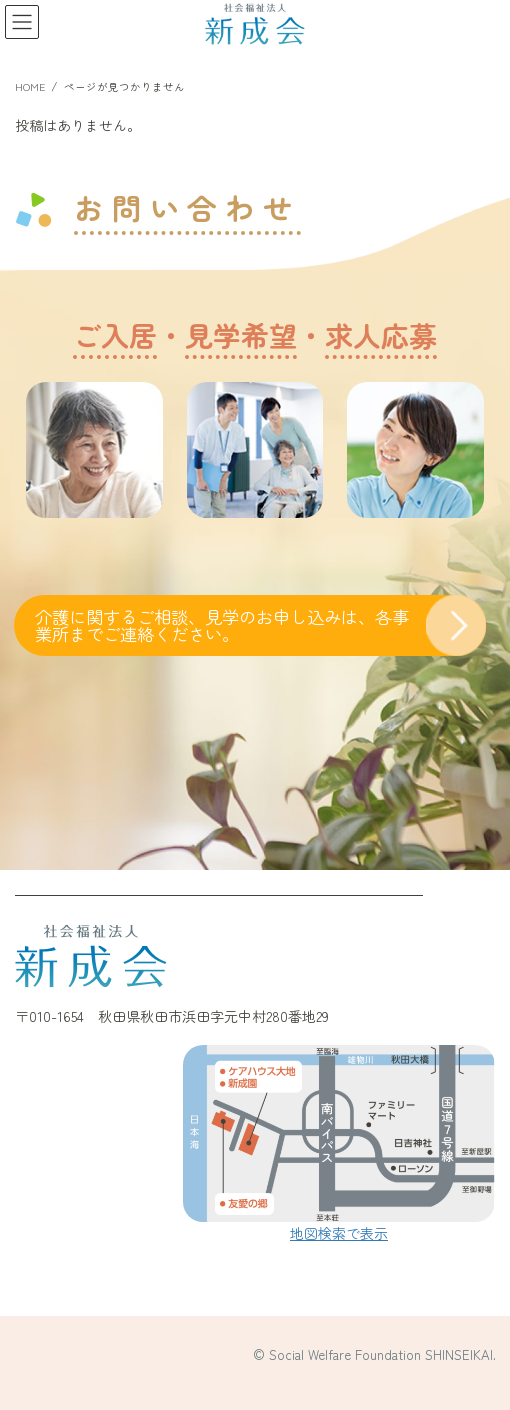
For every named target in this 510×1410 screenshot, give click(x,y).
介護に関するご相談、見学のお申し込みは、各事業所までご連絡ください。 (222, 625)
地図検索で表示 (339, 1233)
